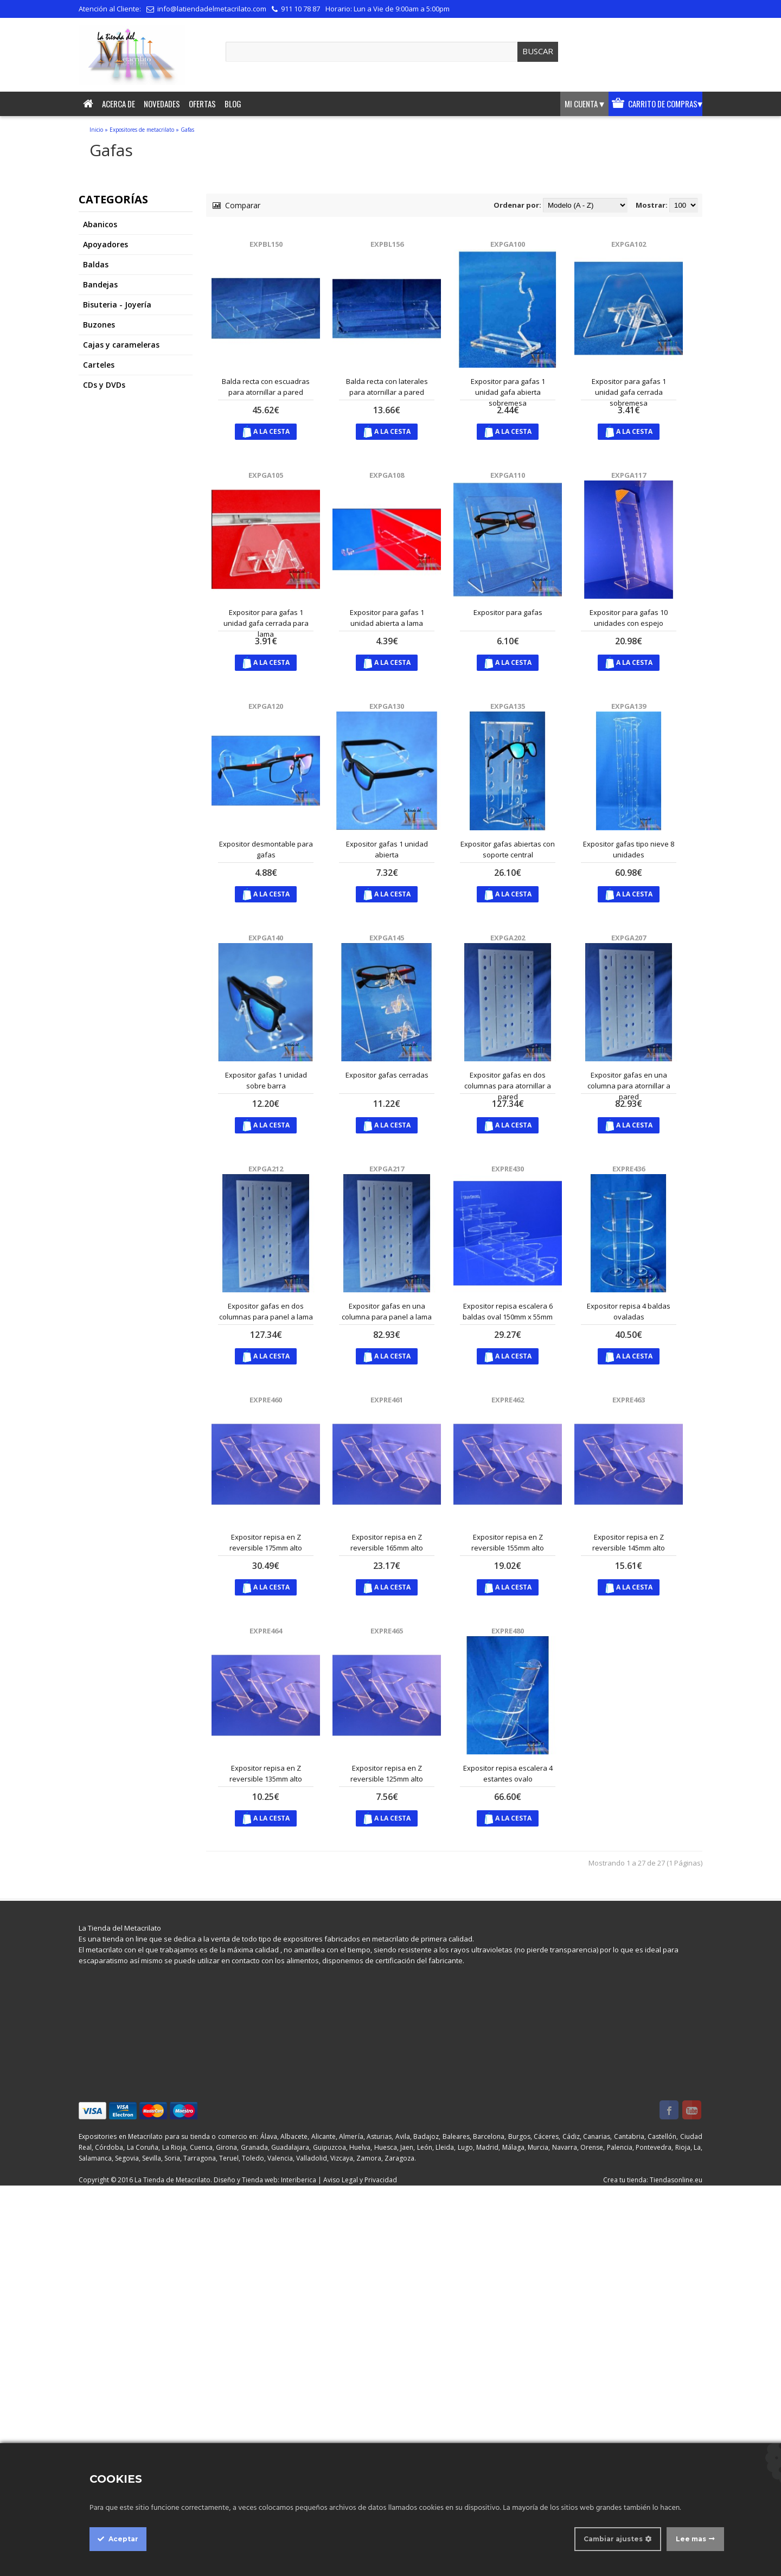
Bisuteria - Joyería (117, 304)
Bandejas (100, 284)
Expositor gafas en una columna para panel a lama (387, 1311)
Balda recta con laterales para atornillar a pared (387, 386)
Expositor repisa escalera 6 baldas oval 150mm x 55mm (508, 1311)
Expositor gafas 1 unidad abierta (387, 849)
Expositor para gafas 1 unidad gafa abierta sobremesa (508, 392)
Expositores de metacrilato (142, 129)
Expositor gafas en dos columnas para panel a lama (266, 1311)
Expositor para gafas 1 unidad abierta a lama (387, 617)
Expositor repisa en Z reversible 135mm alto (265, 1773)
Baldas (95, 264)
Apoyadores (105, 244)
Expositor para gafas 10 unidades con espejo (629, 617)
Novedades (162, 104)
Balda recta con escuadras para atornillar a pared (266, 386)
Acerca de (118, 104)
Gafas (187, 129)
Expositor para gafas (507, 612)
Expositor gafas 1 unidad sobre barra (266, 1080)
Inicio (96, 129)
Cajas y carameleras (121, 344)
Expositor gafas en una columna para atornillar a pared (628, 1085)
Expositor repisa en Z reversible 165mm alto (386, 1542)
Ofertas (202, 104)
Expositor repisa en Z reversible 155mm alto (507, 1542)
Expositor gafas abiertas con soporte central (507, 849)
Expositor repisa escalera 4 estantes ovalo (508, 1773)
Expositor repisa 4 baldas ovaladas (628, 1311)
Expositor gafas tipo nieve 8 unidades (628, 849)
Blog (233, 104)
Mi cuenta (584, 103)
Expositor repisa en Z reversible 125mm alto (386, 1773)
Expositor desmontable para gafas (266, 849)
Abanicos (100, 224)
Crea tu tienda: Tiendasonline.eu (652, 2179)
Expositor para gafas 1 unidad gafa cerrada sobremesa (629, 392)
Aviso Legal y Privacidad (360, 2179)
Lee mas (691, 2539)
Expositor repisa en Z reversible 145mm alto (628, 1542)
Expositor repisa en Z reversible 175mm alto (265, 1542)
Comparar (236, 205)
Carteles (98, 365)
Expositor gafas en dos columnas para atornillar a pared (507, 1085)
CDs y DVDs (104, 385)
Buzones (99, 324)
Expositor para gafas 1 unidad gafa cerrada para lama (266, 623)
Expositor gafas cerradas (386, 1075)
